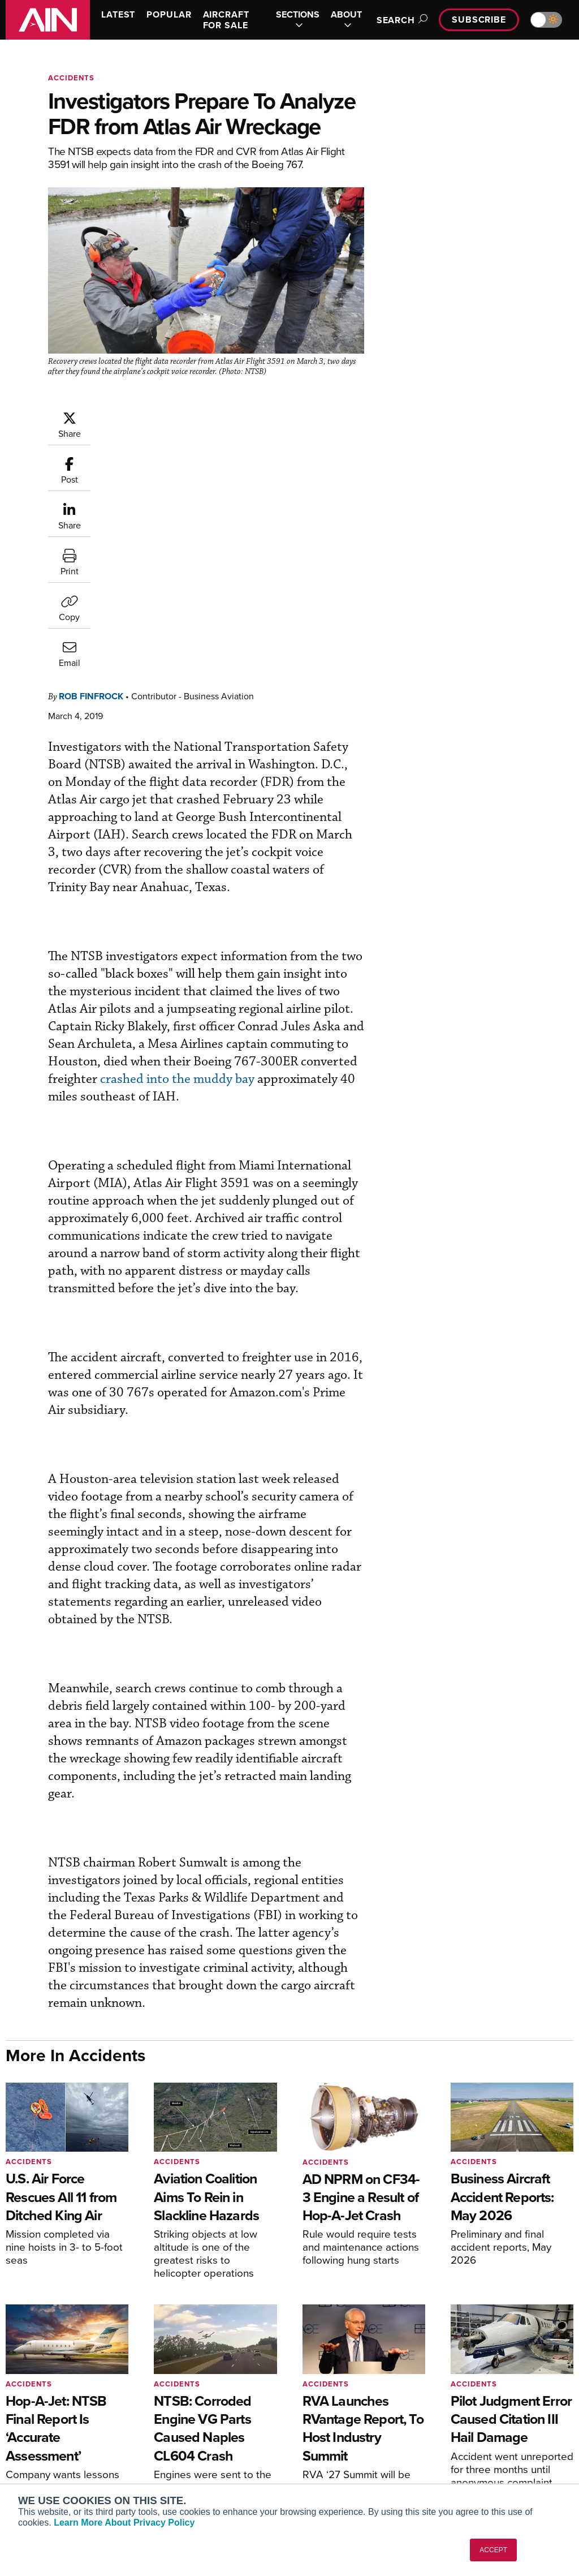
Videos (319, 2439)
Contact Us (473, 2439)
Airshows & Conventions (351, 2469)
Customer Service (193, 2408)
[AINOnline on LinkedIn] (569, 2338)
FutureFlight (37, 2464)
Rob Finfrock (91, 467)
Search (400, 20)
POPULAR (168, 14)
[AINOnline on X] (546, 2338)
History (466, 2423)
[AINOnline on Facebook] (502, 2338)
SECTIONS (297, 20)
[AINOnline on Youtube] (523, 2338)
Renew (173, 2423)
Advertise (477, 2454)
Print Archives (332, 2393)
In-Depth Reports (338, 2423)
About (464, 2393)
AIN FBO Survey (51, 2393)
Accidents (71, 77)
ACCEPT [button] (493, 2550)
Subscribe (479, 19)
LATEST (118, 14)
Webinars (324, 2454)
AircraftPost (43, 2433)
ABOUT (346, 20)
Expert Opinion (334, 2408)
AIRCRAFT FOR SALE (226, 20)
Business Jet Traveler (60, 2448)
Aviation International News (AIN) (66, 2413)
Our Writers (474, 2408)
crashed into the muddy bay (177, 850)
